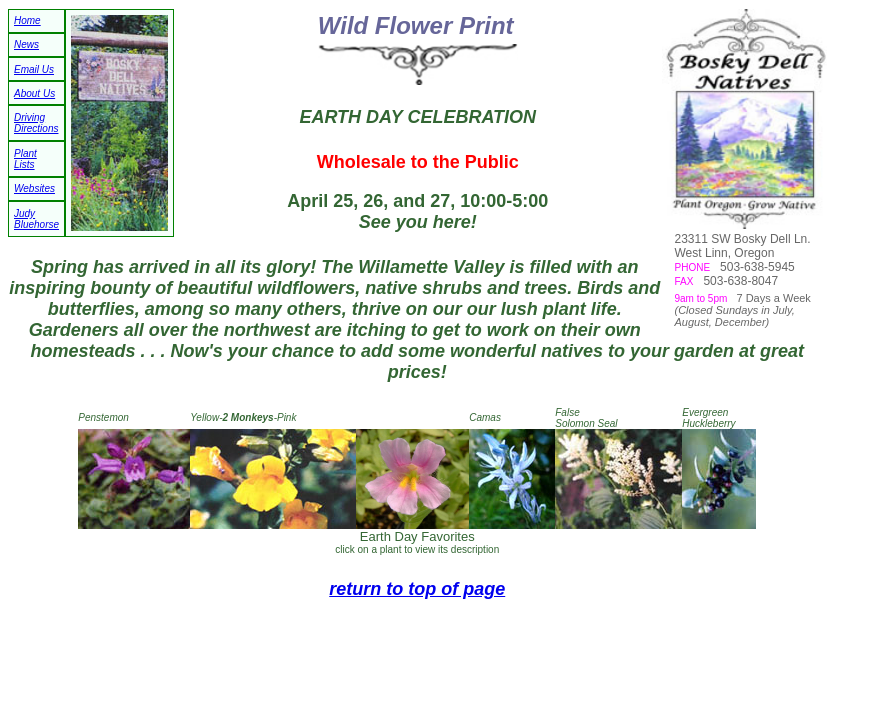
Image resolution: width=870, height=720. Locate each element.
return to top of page (417, 589)
